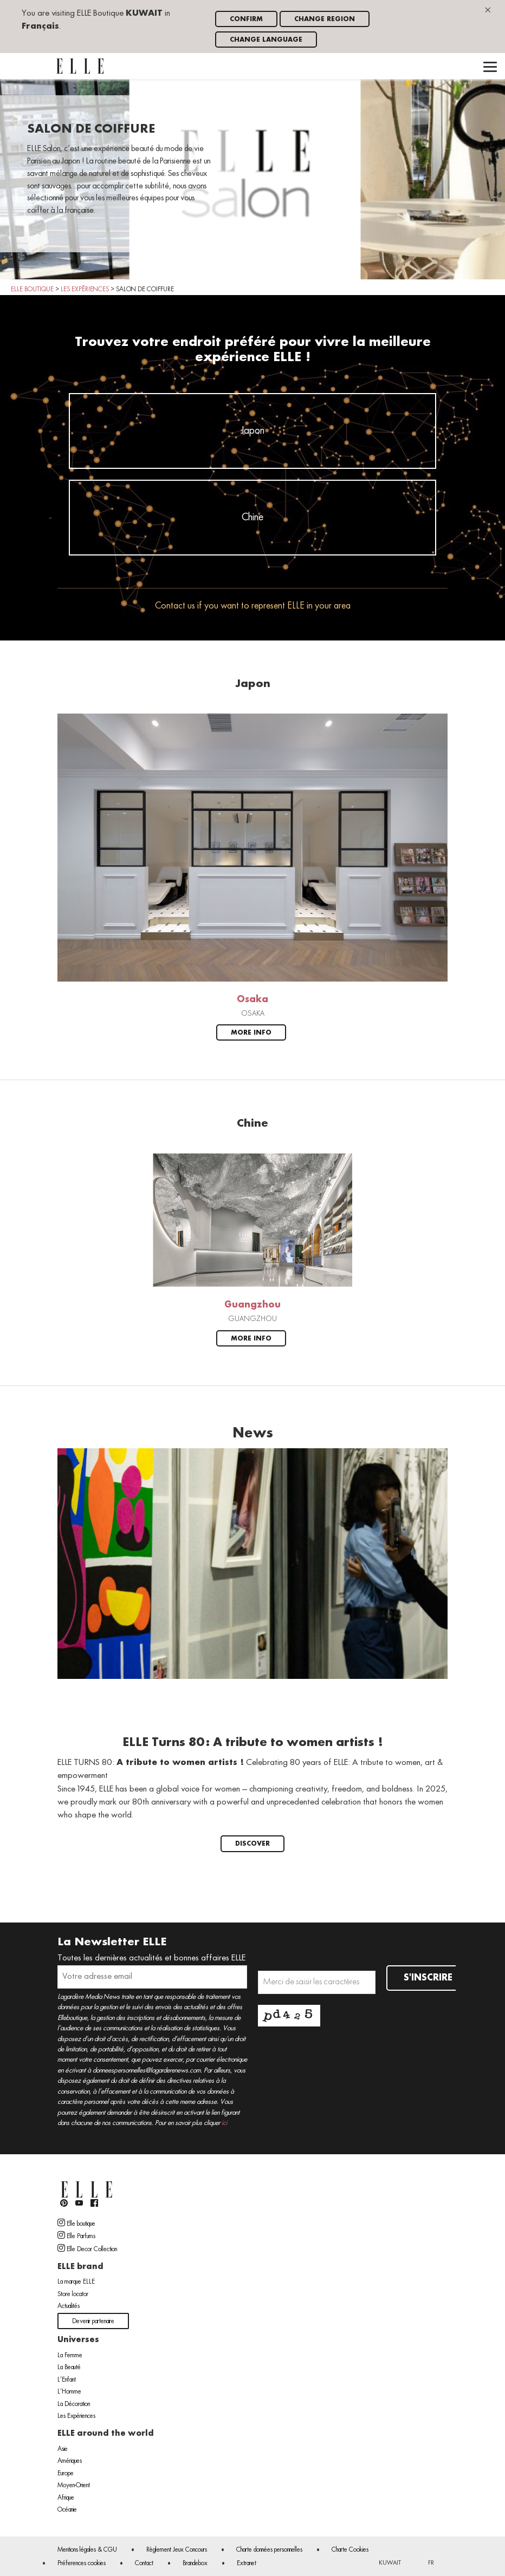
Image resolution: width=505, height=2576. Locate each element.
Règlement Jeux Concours (176, 2550)
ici (224, 2123)
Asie (62, 2449)
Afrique (65, 2498)
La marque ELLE (76, 2282)
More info (251, 1032)
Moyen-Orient (73, 2485)
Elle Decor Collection (87, 2248)
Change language (266, 39)
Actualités (68, 2306)
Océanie (67, 2510)
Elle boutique (76, 2223)
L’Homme (69, 2392)
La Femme (69, 2355)
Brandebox (195, 2563)
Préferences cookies (81, 2563)
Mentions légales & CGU (87, 2550)
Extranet (246, 2563)
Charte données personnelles (269, 2550)
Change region (324, 19)
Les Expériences (76, 2416)
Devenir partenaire (93, 2321)
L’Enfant (66, 2380)
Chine (252, 517)
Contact (144, 2563)
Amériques (69, 2461)
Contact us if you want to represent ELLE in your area (253, 606)
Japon (252, 431)
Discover (252, 1843)
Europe (65, 2473)
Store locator (72, 2294)
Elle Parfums (76, 2235)
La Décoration (73, 2404)
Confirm (246, 19)
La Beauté (69, 2367)
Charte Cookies (350, 2550)
